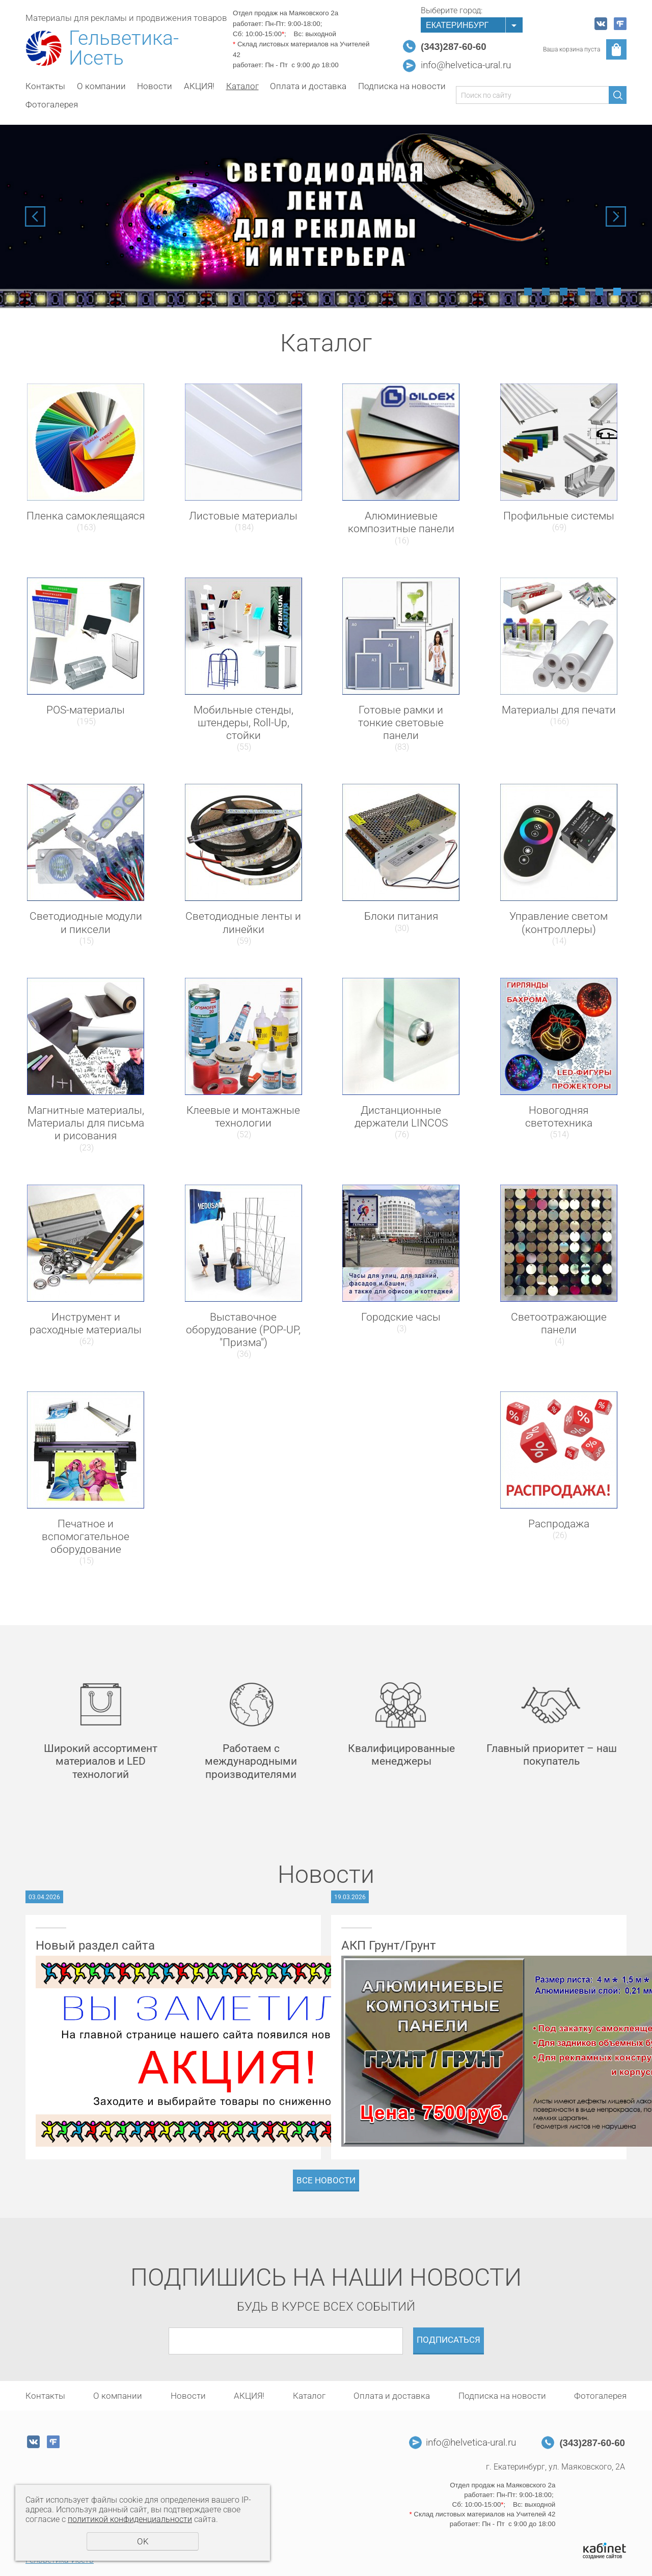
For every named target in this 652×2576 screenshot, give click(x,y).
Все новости (326, 2180)
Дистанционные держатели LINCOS (401, 1116)
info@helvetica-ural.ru (466, 65)
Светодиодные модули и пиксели (86, 922)
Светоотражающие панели (559, 1323)
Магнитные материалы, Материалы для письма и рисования (86, 1123)
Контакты (45, 86)
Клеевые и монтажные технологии (243, 1116)
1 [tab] (528, 291)
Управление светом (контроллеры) (558, 922)
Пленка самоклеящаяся (85, 516)
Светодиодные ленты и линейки (243, 922)
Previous (35, 216)
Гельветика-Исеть (124, 48)
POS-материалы (85, 710)
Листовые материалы (243, 516)
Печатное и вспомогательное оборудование (85, 1536)
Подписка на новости (402, 86)
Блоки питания (401, 916)
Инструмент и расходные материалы (86, 1323)
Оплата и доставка (308, 86)
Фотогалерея (51, 104)
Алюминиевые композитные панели (401, 522)
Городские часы (401, 1317)
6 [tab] (617, 291)
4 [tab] (581, 291)
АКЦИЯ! (199, 86)
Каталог (242, 86)
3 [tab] (563, 291)
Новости (154, 86)
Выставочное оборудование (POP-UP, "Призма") (243, 1330)
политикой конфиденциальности (130, 2519)
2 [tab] (546, 291)
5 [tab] (599, 291)
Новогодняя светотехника (558, 1116)
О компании (101, 86)
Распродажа (558, 1524)
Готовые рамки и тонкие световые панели (401, 723)
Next (616, 216)
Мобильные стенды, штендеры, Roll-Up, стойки (243, 723)
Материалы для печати (559, 710)
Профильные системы (558, 516)
